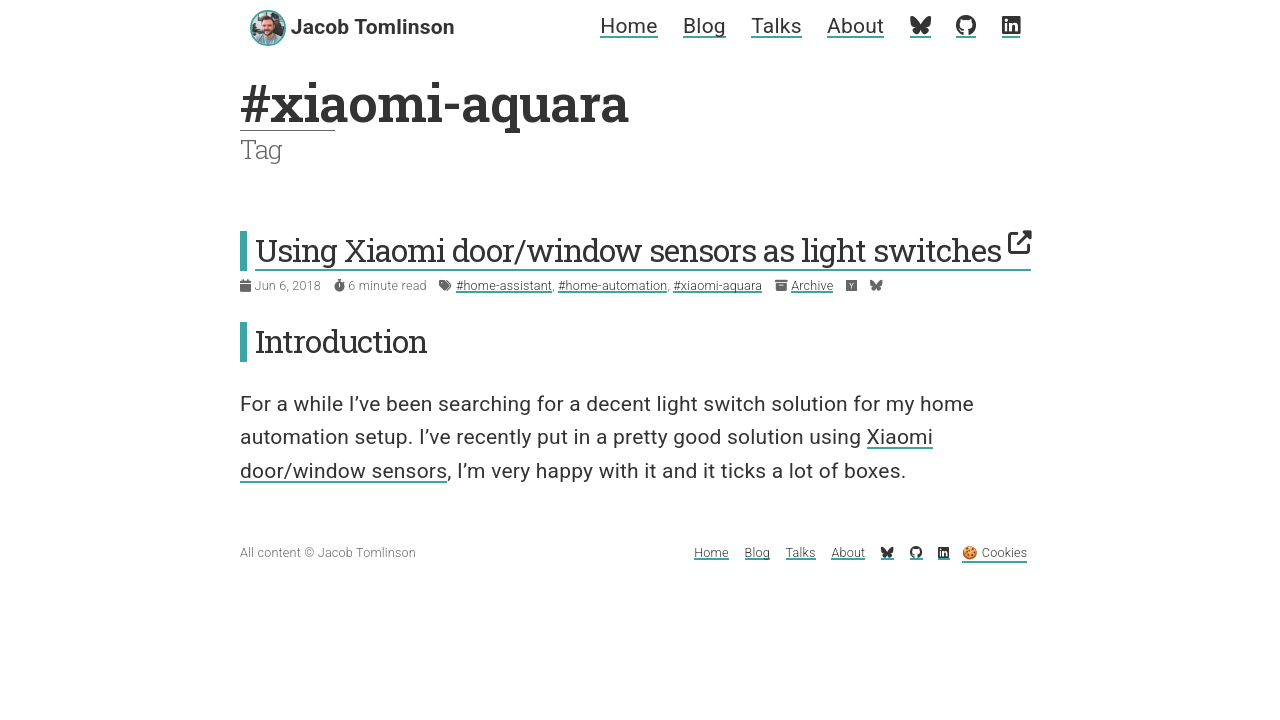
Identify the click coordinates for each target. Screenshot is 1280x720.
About (855, 26)
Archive (812, 285)
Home (628, 26)
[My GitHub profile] (966, 26)
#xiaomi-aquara (717, 285)
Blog (704, 26)
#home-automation (612, 285)
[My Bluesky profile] (920, 26)
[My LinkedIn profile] (1011, 26)
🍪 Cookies (994, 552)
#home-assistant (504, 285)
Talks (776, 26)
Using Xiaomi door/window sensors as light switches (643, 250)
